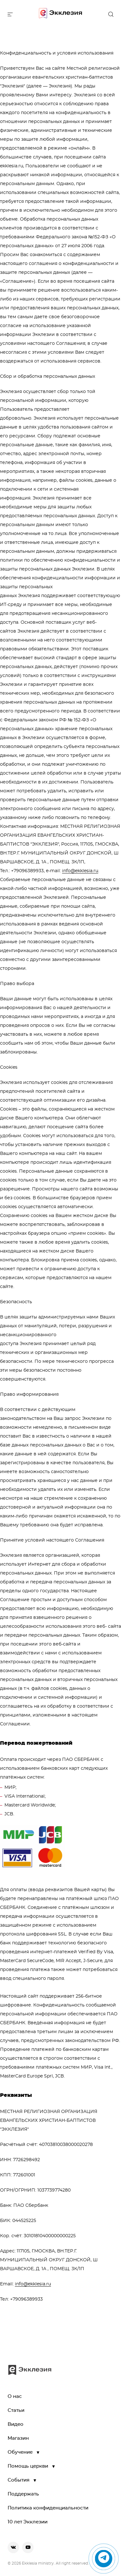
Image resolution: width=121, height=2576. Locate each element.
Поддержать (23, 2494)
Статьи (16, 2410)
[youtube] (28, 2547)
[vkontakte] (13, 2547)
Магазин (18, 2438)
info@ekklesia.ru (80, 871)
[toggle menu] (10, 14)
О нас (15, 2396)
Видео (15, 2424)
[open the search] (111, 14)
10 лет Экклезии (28, 2522)
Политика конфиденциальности (48, 2508)
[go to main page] (60, 14)
